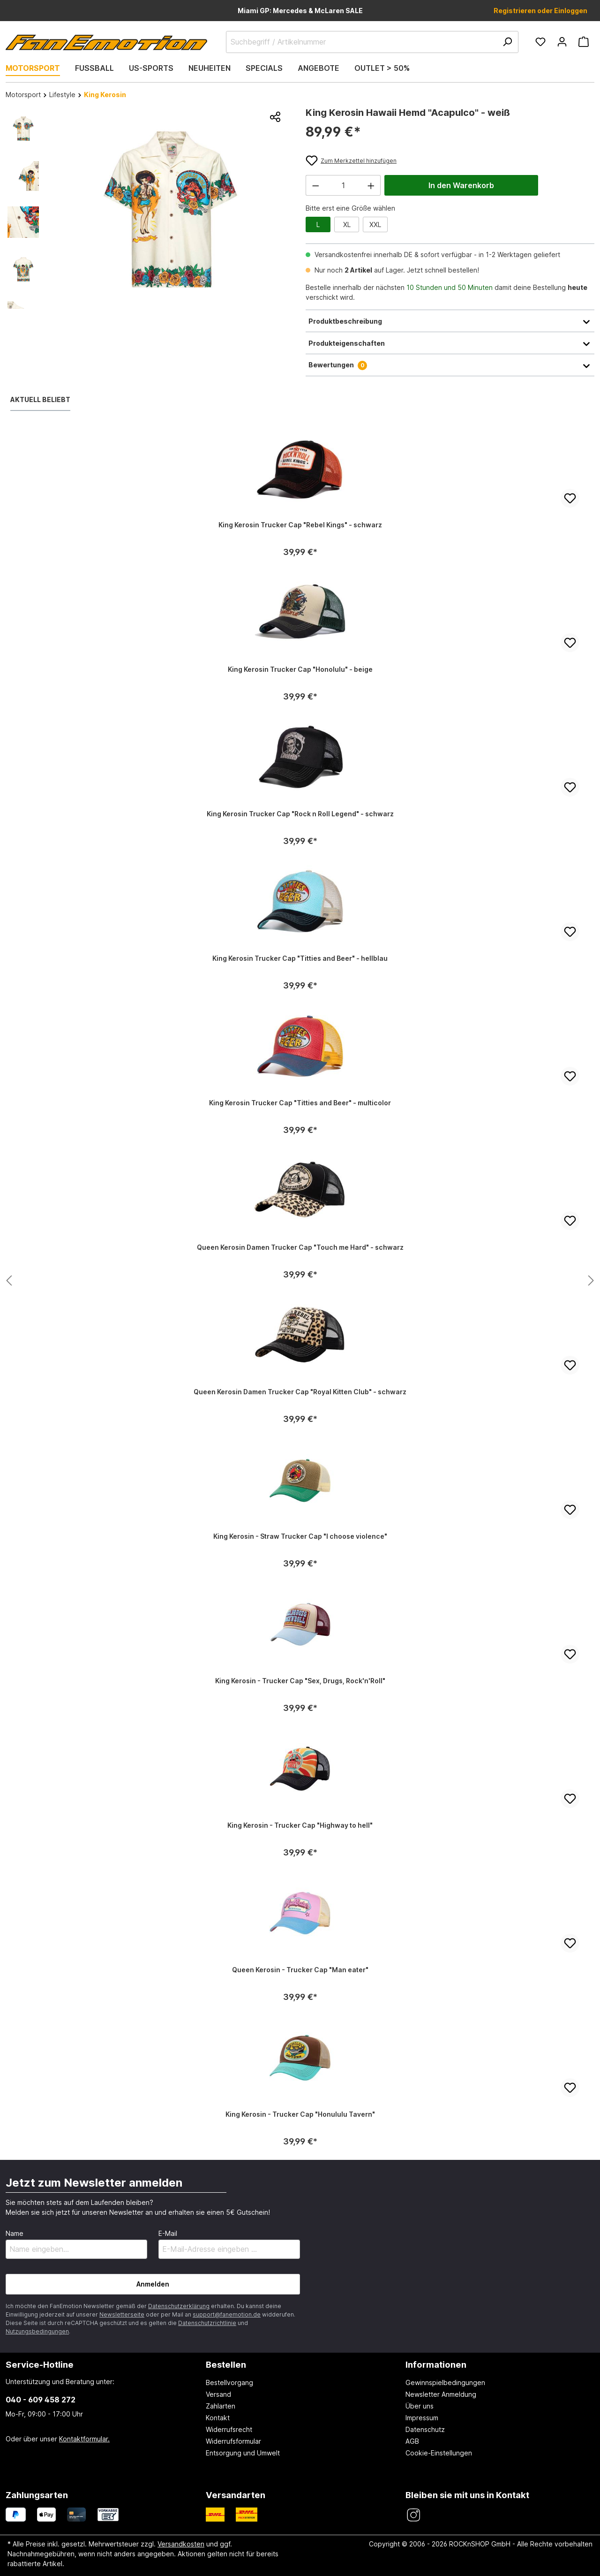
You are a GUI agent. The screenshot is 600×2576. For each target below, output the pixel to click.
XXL (375, 224)
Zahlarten (220, 2406)
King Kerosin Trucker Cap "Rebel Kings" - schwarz (300, 525)
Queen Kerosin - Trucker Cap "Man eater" (300, 1970)
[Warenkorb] (583, 42)
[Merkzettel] (540, 42)
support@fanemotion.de (227, 2314)
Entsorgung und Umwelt (243, 2453)
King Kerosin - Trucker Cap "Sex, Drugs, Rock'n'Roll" (300, 1681)
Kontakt (218, 2418)
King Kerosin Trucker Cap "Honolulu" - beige (300, 669)
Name (14, 2233)
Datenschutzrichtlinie (207, 2322)
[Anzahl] (343, 185)
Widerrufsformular (233, 2441)
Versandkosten (181, 2544)
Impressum (421, 2418)
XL (347, 224)
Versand (218, 2394)
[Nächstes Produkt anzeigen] (9, 1281)
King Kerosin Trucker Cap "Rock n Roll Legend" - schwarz (300, 814)
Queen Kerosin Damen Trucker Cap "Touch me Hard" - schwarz (300, 1247)
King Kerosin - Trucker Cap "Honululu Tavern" (300, 2114)
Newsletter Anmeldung (440, 2394)
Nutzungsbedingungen (37, 2331)
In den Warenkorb (461, 185)
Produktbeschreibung (450, 321)
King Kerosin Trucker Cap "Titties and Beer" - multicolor (300, 1103)
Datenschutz (425, 2429)
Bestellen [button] (226, 2364)
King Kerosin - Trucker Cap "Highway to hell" (300, 1825)
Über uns (419, 2406)
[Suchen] (507, 42)
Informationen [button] (435, 2364)
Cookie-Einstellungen (438, 2453)
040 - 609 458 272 (40, 2399)
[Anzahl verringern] (315, 185)
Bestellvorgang (229, 2382)
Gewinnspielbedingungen (445, 2382)
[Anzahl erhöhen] (371, 185)
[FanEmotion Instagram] (413, 2515)
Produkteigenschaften (450, 343)
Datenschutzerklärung (179, 2306)
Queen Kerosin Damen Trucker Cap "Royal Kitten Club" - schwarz (300, 1392)
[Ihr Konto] (562, 42)
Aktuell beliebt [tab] (40, 399)
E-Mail (167, 2233)
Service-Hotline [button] (40, 2364)
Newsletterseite (121, 2314)
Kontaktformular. (84, 2439)
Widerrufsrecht (229, 2429)
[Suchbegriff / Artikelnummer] (372, 42)
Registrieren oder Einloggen (540, 11)
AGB (412, 2441)
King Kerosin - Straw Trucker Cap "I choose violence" (300, 1536)
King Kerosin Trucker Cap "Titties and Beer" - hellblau (300, 958)
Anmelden (152, 2284)
